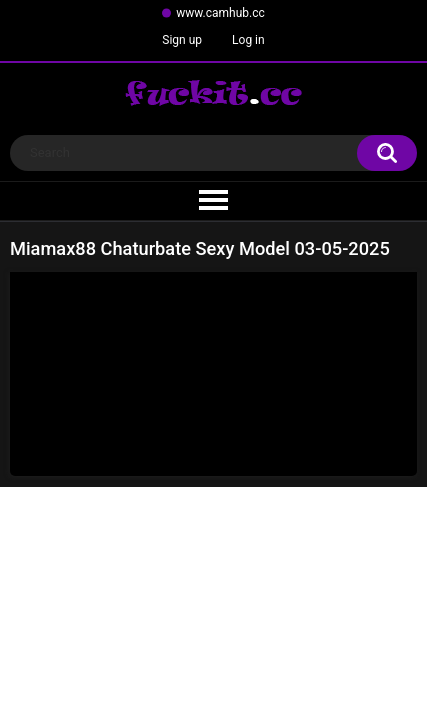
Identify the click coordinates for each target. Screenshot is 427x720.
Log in (248, 40)
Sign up (182, 40)
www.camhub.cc (220, 13)
